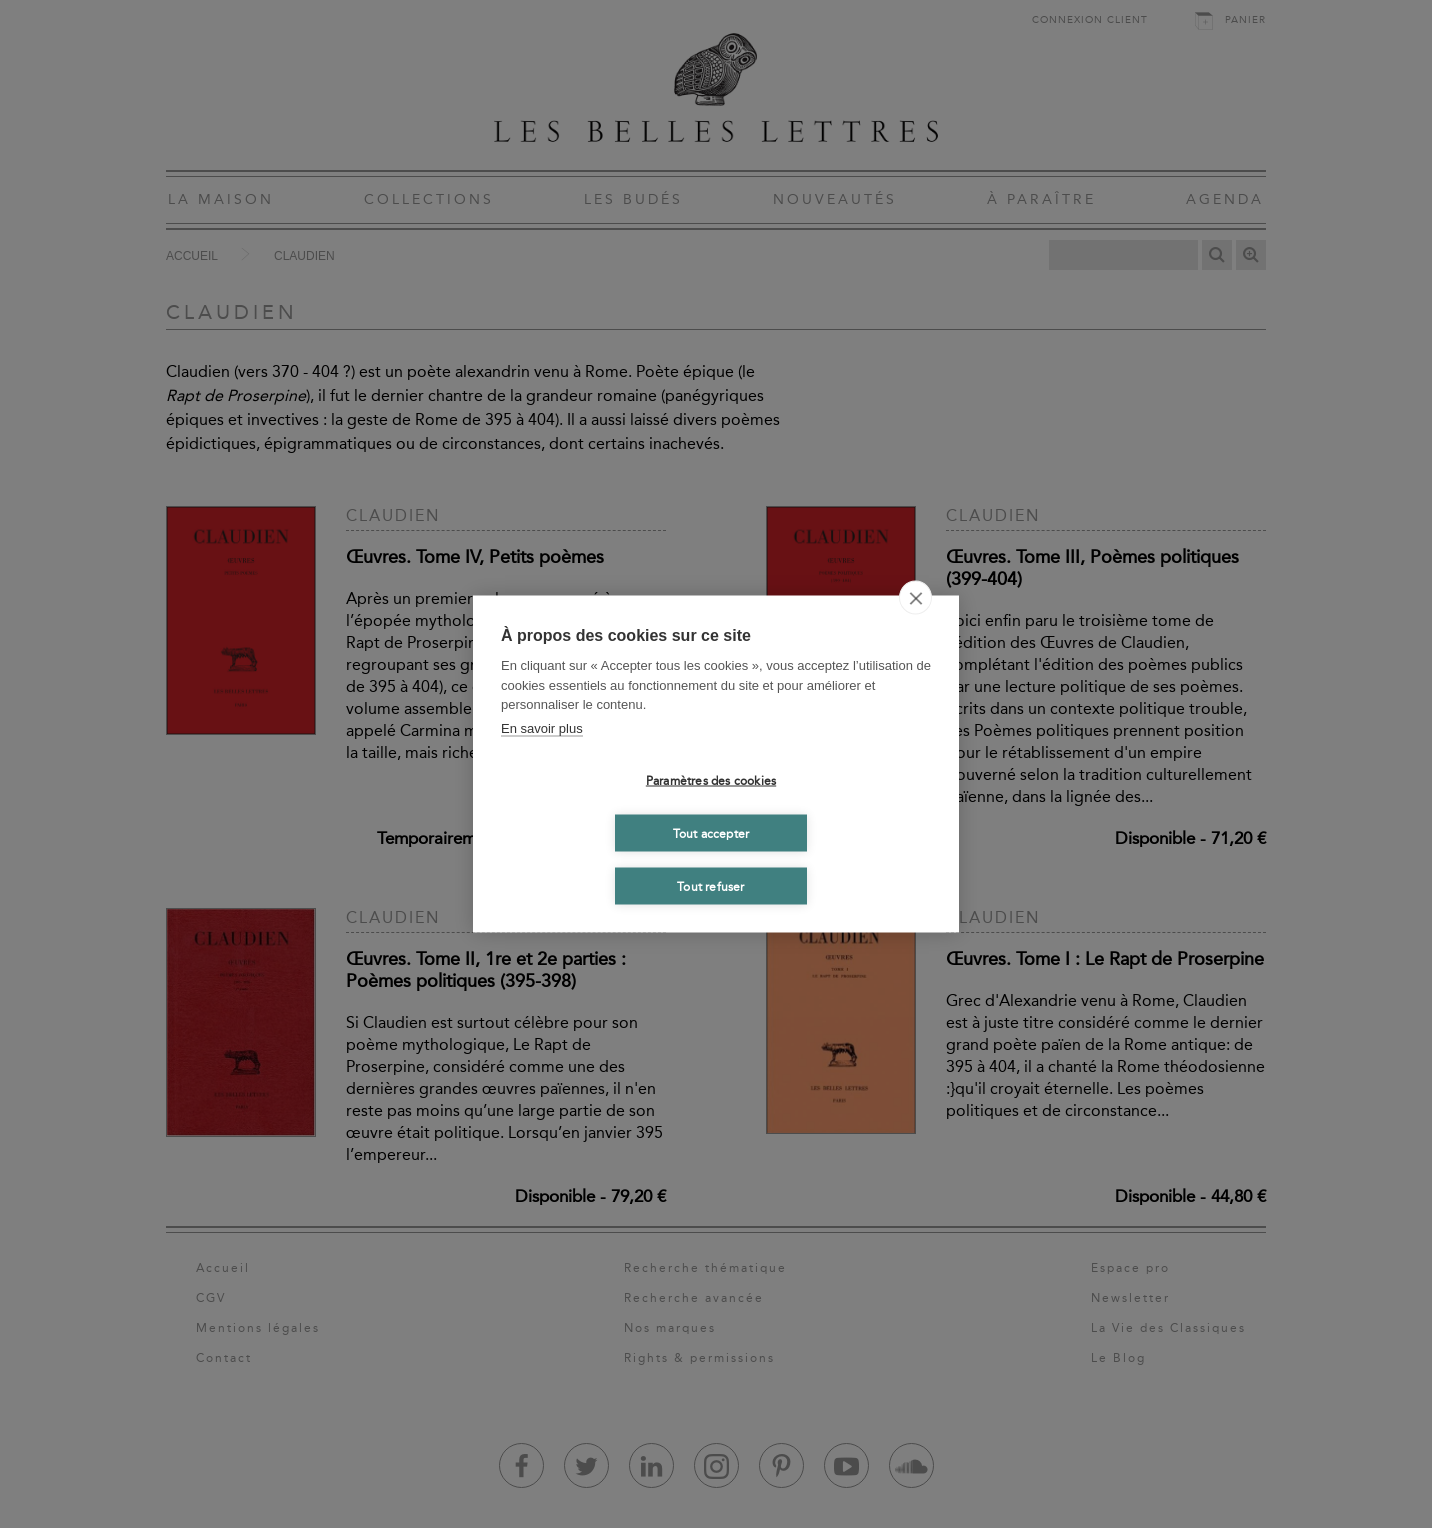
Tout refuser (710, 886)
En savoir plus (542, 727)
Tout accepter (711, 833)
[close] (915, 598)
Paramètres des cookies (711, 780)
